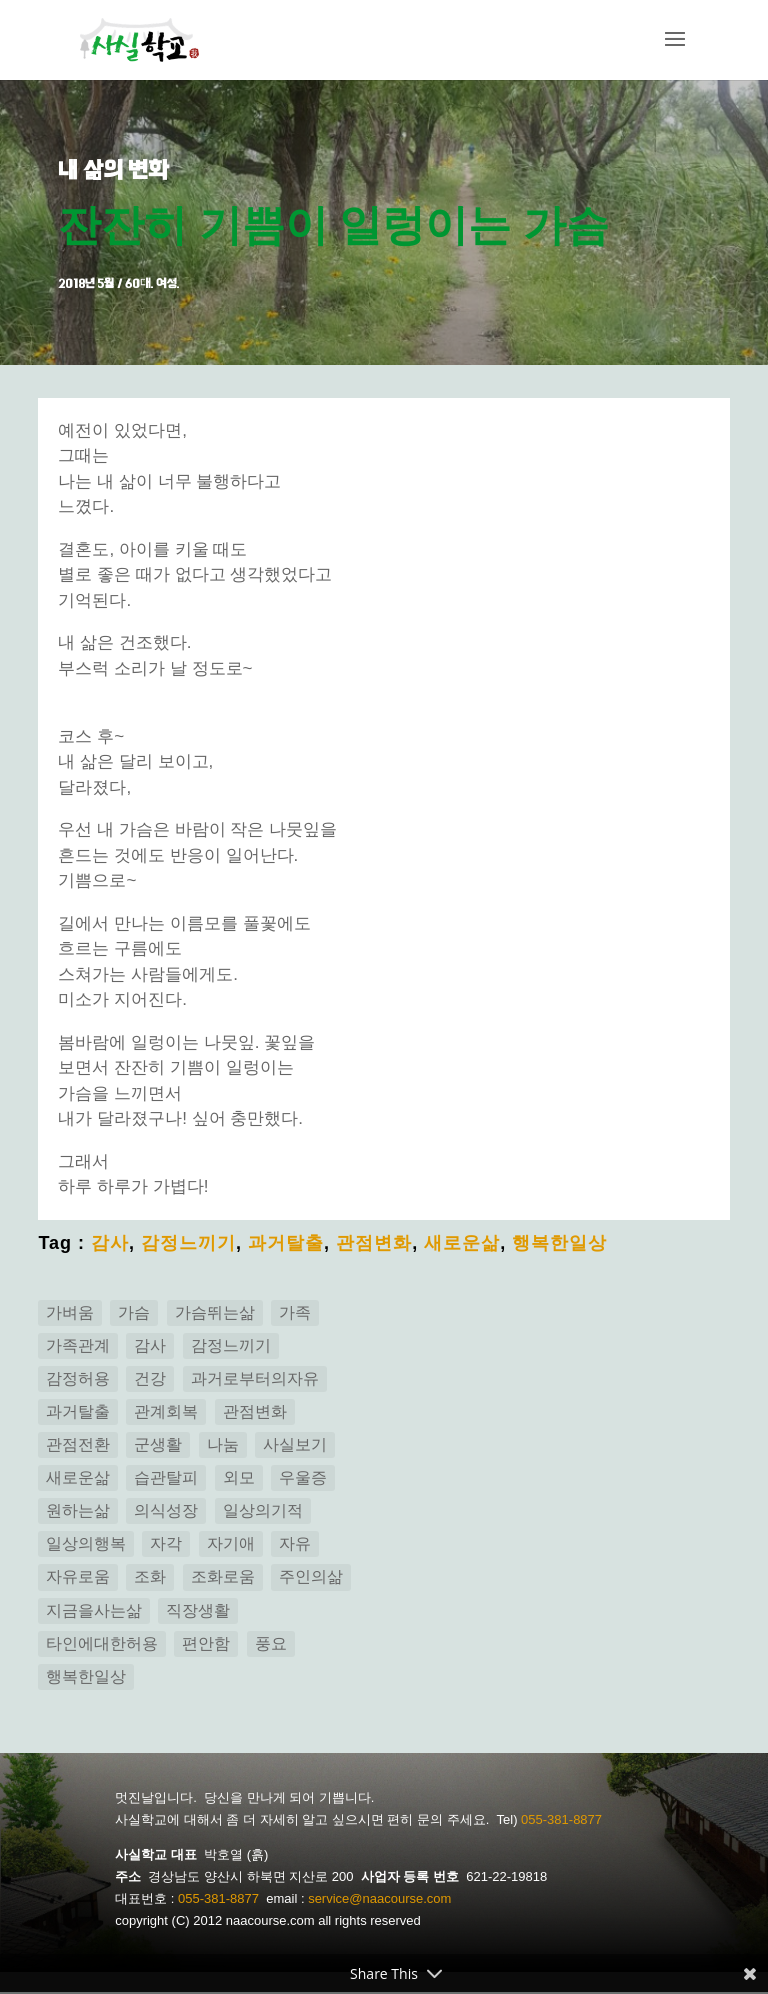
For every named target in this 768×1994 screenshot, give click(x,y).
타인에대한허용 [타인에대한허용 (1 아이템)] (102, 1644)
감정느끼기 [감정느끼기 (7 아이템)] (231, 1347)
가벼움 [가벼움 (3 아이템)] (70, 1313)
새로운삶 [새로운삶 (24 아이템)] (78, 1479)
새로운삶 (462, 1244)
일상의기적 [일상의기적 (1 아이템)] (263, 1512)
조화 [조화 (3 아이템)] (150, 1578)
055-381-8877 (561, 1821)
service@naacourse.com (379, 1900)
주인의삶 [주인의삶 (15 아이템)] (311, 1578)
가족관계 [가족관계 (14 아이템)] (78, 1347)
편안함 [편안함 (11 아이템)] (206, 1644)
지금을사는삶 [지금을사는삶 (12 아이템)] (94, 1611)
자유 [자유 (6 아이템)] (295, 1545)
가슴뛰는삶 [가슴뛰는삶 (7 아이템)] (215, 1313)
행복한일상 (559, 1244)
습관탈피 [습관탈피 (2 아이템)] (166, 1479)
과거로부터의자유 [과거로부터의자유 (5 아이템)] (255, 1380)
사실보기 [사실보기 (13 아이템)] (295, 1446)
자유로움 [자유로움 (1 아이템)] (78, 1578)
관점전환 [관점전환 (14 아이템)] (78, 1446)
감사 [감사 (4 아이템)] (150, 1347)
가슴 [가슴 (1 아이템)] (134, 1313)
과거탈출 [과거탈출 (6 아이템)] (78, 1413)
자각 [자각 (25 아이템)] (166, 1545)
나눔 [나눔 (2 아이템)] (223, 1446)
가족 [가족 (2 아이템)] (295, 1313)
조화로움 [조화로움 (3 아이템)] (223, 1578)
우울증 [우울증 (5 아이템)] (303, 1479)
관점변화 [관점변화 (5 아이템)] (255, 1413)
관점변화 (374, 1244)
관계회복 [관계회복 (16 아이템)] (166, 1413)
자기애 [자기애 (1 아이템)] (231, 1545)
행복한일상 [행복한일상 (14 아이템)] (86, 1678)
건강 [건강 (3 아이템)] (150, 1380)
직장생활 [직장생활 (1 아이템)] (198, 1611)
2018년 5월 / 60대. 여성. (121, 285)
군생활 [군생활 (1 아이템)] (158, 1446)
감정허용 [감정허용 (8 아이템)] (78, 1380)
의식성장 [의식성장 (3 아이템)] (166, 1512)
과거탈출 (286, 1244)
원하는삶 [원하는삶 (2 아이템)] (78, 1512)
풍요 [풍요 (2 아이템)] (271, 1644)
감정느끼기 (188, 1244)
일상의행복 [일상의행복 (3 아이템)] (86, 1545)
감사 (110, 1244)
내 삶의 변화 (116, 170)
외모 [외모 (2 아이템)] (239, 1479)
